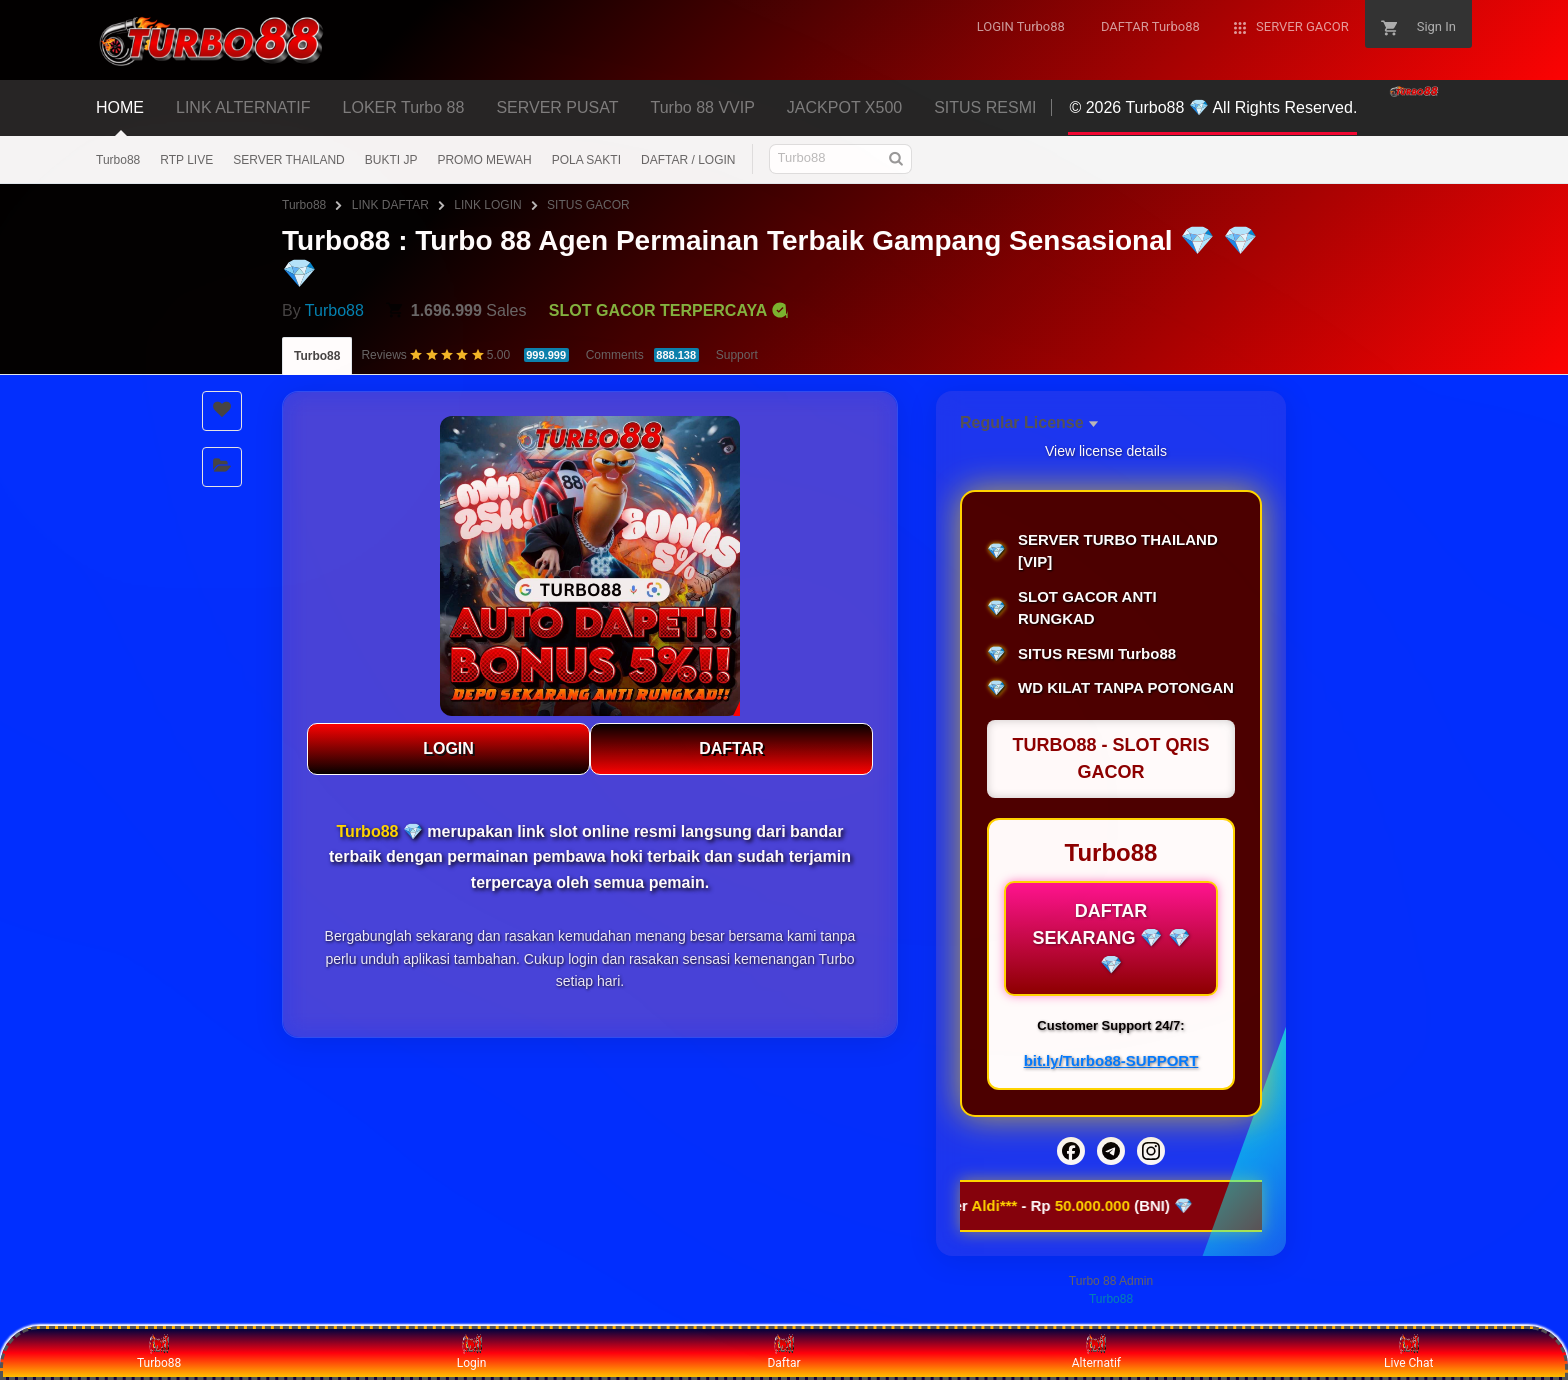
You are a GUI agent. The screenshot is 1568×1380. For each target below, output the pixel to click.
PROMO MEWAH (484, 160)
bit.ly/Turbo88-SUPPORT (1111, 1060)
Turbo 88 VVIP (703, 107)
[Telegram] (1111, 1151)
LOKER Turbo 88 (404, 107)
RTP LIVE (186, 160)
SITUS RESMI (985, 107)
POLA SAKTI (586, 160)
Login (472, 1352)
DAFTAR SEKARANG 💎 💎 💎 (1111, 938)
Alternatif (1096, 1352)
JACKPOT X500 (844, 107)
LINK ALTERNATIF (243, 107)
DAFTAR (731, 748)
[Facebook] (1071, 1151)
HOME (120, 107)
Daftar (783, 1352)
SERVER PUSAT (557, 107)
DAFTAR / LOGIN (688, 160)
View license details (1106, 451)
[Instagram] (1151, 1151)
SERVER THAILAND (289, 160)
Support (737, 355)
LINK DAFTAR (390, 205)
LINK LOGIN (487, 205)
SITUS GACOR (588, 205)
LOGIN (448, 748)
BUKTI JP (391, 160)
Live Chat (1408, 1352)
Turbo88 (118, 160)
